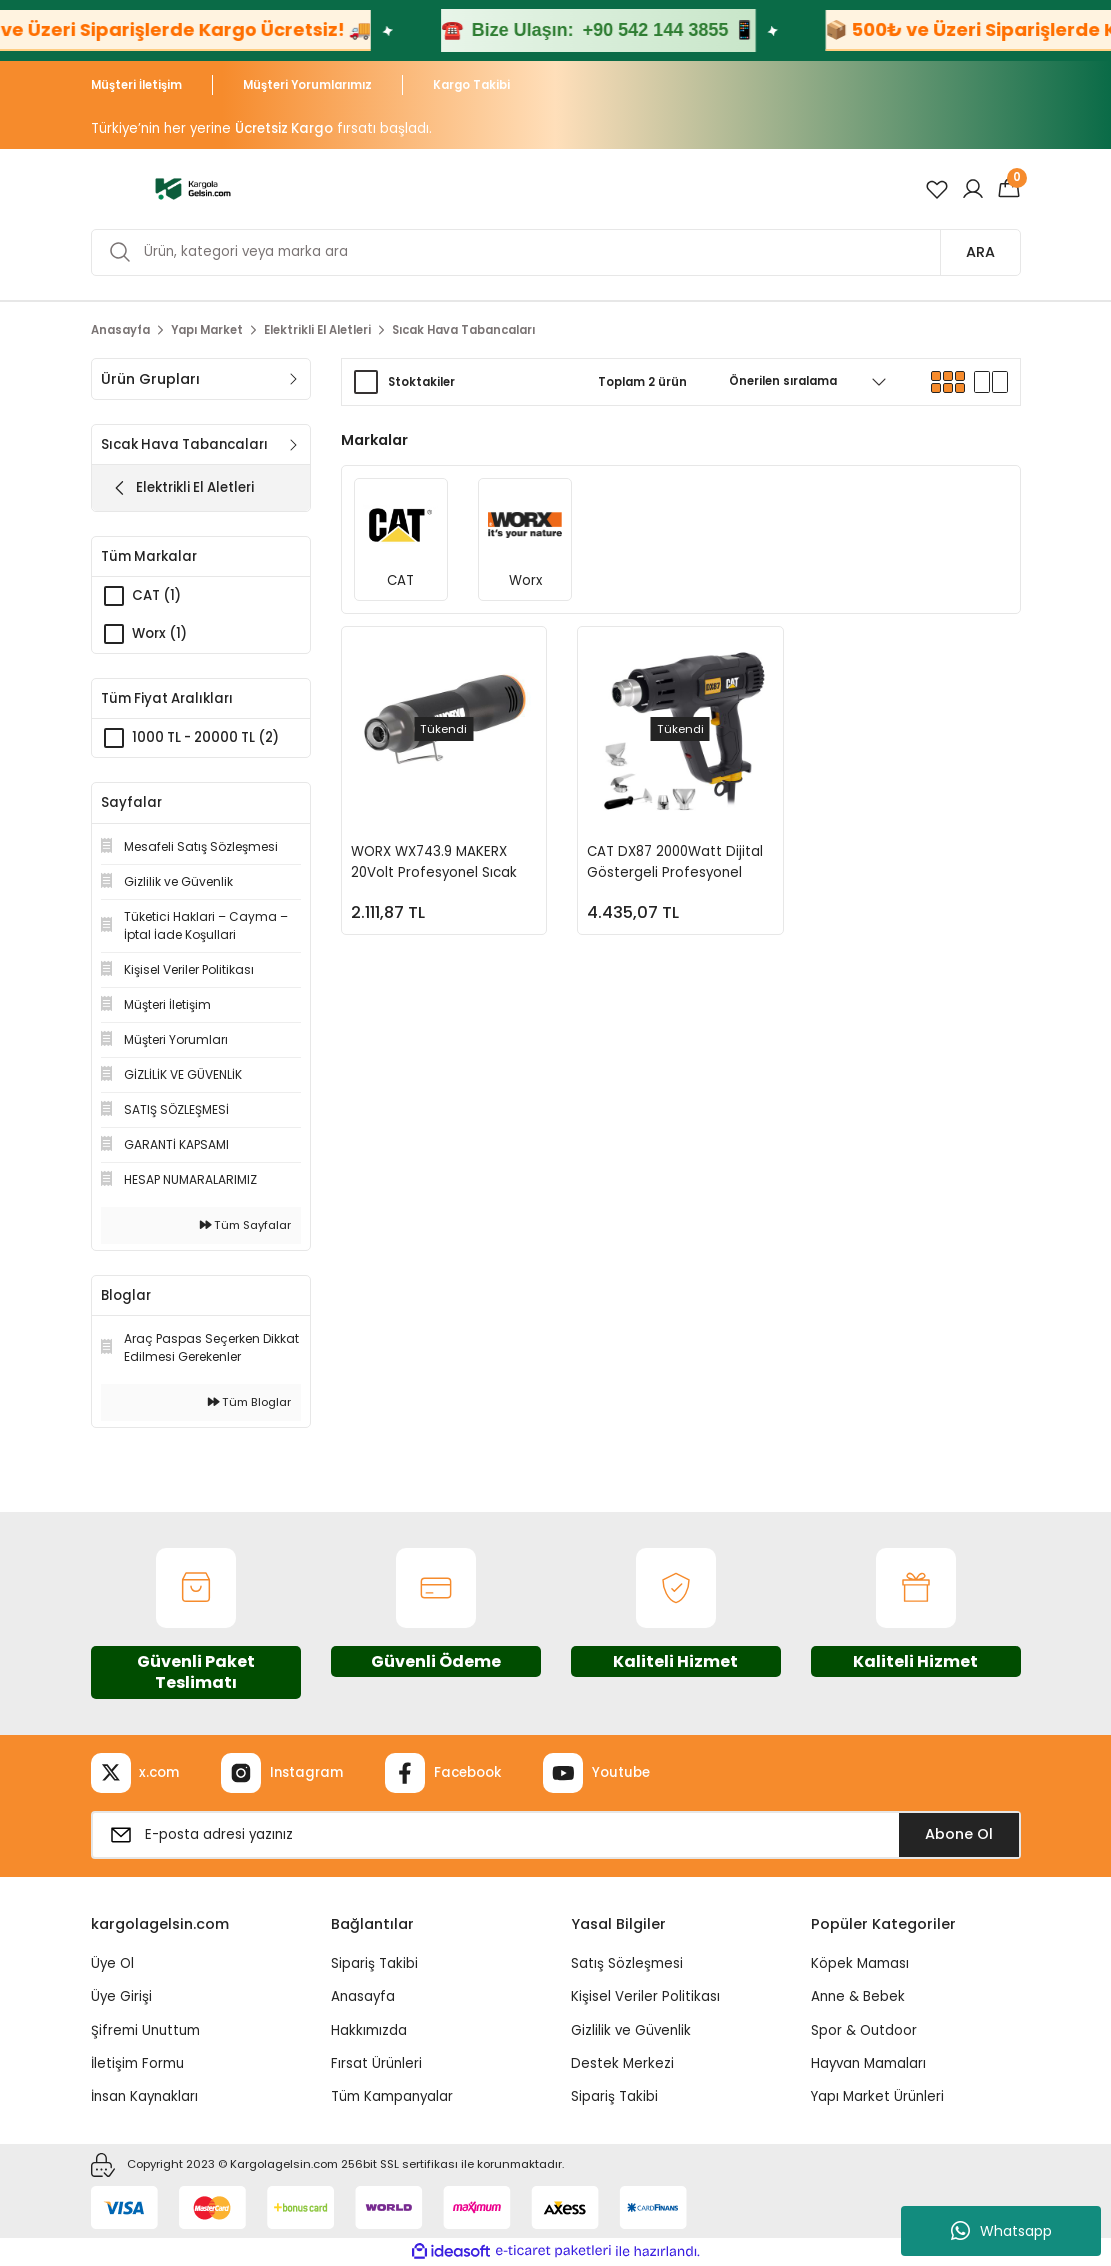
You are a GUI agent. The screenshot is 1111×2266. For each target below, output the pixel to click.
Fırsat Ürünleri (376, 2063)
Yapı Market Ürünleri (877, 2096)
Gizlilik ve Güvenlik (631, 2030)
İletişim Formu (137, 2063)
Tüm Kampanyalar (392, 2096)
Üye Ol (112, 1963)
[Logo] (193, 188)
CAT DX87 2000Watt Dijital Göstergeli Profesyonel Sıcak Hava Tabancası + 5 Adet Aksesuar (675, 863)
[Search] (556, 252)
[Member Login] (973, 189)
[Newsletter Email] (556, 1835)
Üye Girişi (121, 1996)
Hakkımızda (369, 2030)
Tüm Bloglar (249, 1402)
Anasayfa (363, 1996)
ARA (980, 252)
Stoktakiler (421, 382)
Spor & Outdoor (864, 2030)
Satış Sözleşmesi (627, 1963)
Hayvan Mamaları (868, 2063)
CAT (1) (156, 595)
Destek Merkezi (622, 2063)
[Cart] (1009, 189)
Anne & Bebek (858, 1996)
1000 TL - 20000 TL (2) (205, 737)
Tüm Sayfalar (245, 1225)
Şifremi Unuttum (145, 2030)
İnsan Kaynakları (144, 2096)
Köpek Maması (860, 1963)
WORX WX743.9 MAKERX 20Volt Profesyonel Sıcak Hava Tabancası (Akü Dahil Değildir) (440, 863)
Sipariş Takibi (374, 1963)
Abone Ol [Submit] (959, 1834)
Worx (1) (159, 633)
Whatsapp (1001, 2231)
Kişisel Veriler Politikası (645, 1996)
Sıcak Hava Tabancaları (463, 330)
